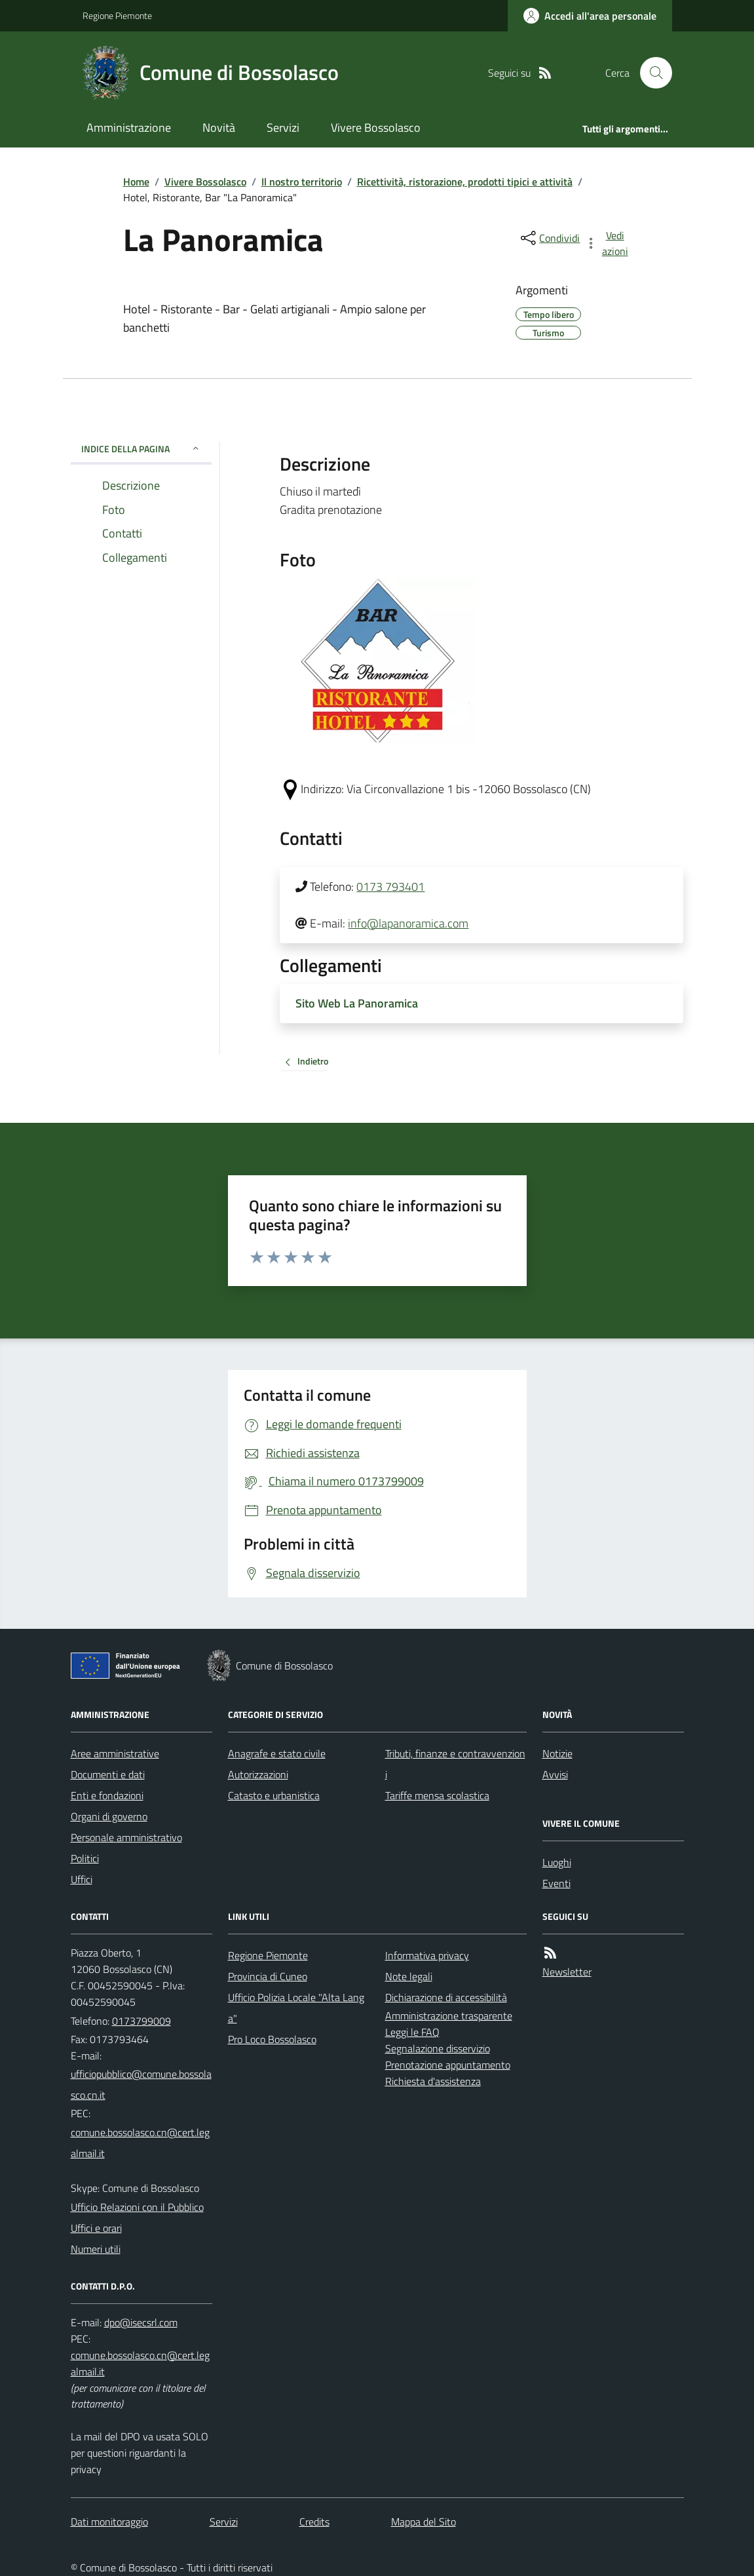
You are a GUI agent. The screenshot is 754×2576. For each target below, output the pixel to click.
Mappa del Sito (423, 2521)
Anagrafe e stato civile (277, 1753)
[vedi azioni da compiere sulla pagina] (607, 243)
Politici (85, 1858)
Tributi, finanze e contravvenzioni (455, 1764)
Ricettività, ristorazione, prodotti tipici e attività (465, 181)
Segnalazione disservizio (437, 2048)
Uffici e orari (96, 2228)
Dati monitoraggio (109, 2521)
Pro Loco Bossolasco (272, 2039)
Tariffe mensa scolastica (437, 1795)
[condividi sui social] (549, 237)
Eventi (556, 1883)
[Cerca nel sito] (650, 72)
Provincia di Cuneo (267, 1976)
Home (136, 181)
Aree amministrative (115, 1753)
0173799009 (141, 2021)
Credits (314, 2521)
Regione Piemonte (117, 15)
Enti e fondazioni (107, 1795)
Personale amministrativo (126, 1837)
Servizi (283, 127)
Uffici (81, 1879)
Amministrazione (128, 127)
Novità (218, 127)
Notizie (557, 1753)
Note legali (408, 1976)
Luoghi (556, 1862)
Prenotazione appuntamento (447, 2065)
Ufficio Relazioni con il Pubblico (137, 2207)
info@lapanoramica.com (408, 923)
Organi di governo (109, 1816)
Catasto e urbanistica (274, 1795)
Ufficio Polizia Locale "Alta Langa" (296, 2007)
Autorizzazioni (258, 1774)
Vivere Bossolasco (376, 127)
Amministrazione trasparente (448, 2015)
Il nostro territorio (301, 181)
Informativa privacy (427, 1955)
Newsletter (567, 1972)
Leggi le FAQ (412, 2032)
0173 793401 (390, 886)
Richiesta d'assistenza (433, 2081)
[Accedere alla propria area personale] (590, 15)
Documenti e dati (108, 1774)
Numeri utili (96, 2249)
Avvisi (555, 1774)
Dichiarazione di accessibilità (446, 1997)
